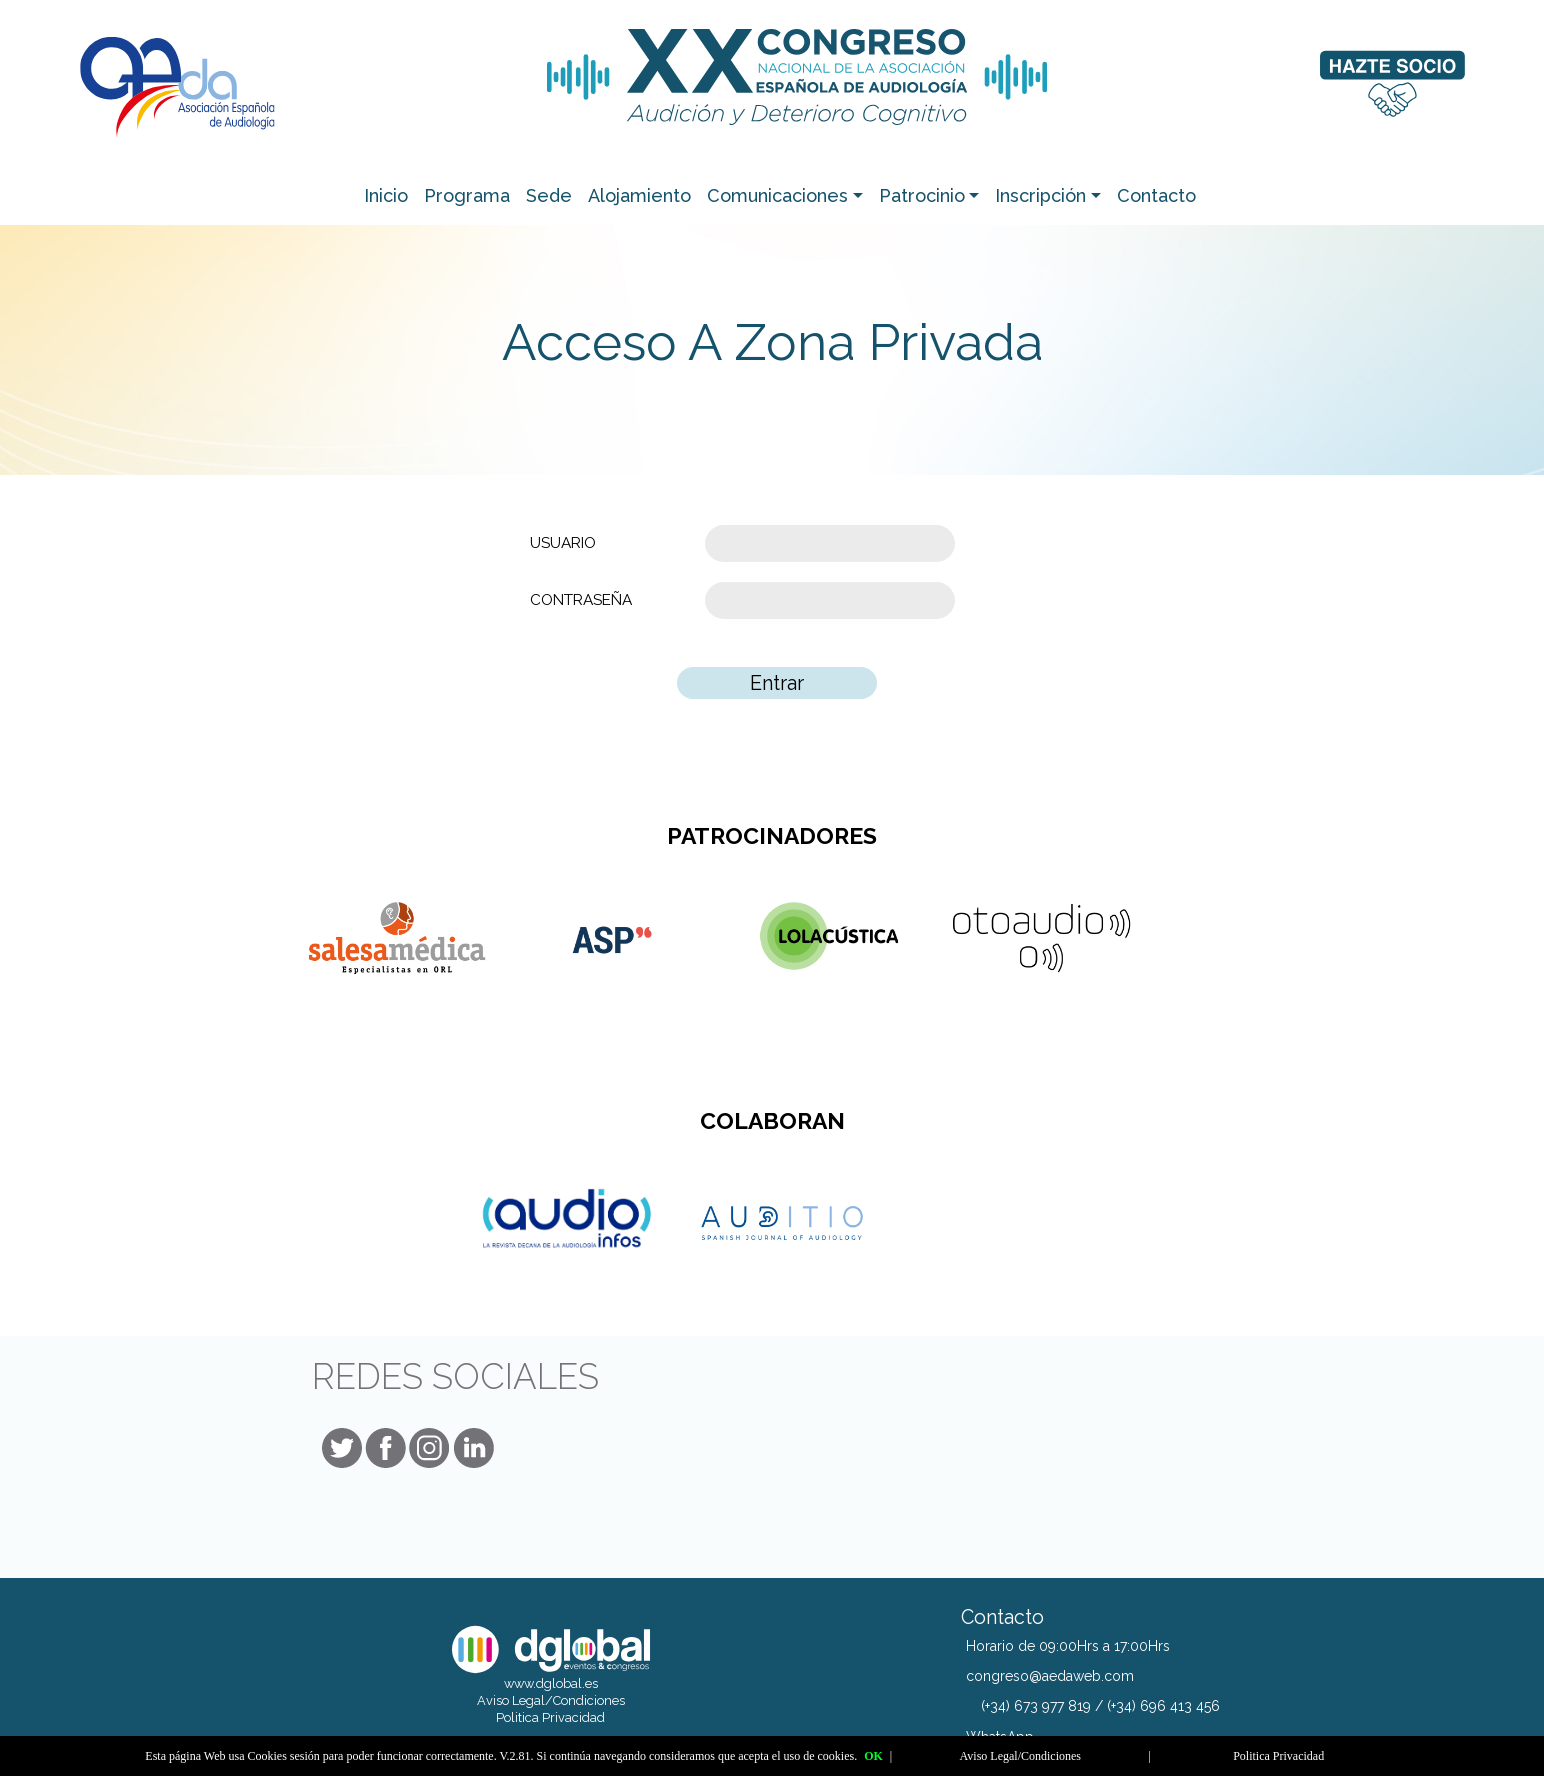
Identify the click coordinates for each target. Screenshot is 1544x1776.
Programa (467, 195)
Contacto (1156, 195)
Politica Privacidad (550, 1717)
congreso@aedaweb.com (1050, 1676)
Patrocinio (922, 195)
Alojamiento (639, 195)
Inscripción (1040, 195)
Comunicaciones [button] (777, 195)
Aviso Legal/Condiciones (551, 1700)
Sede (549, 195)
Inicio (386, 195)
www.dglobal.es (551, 1683)
